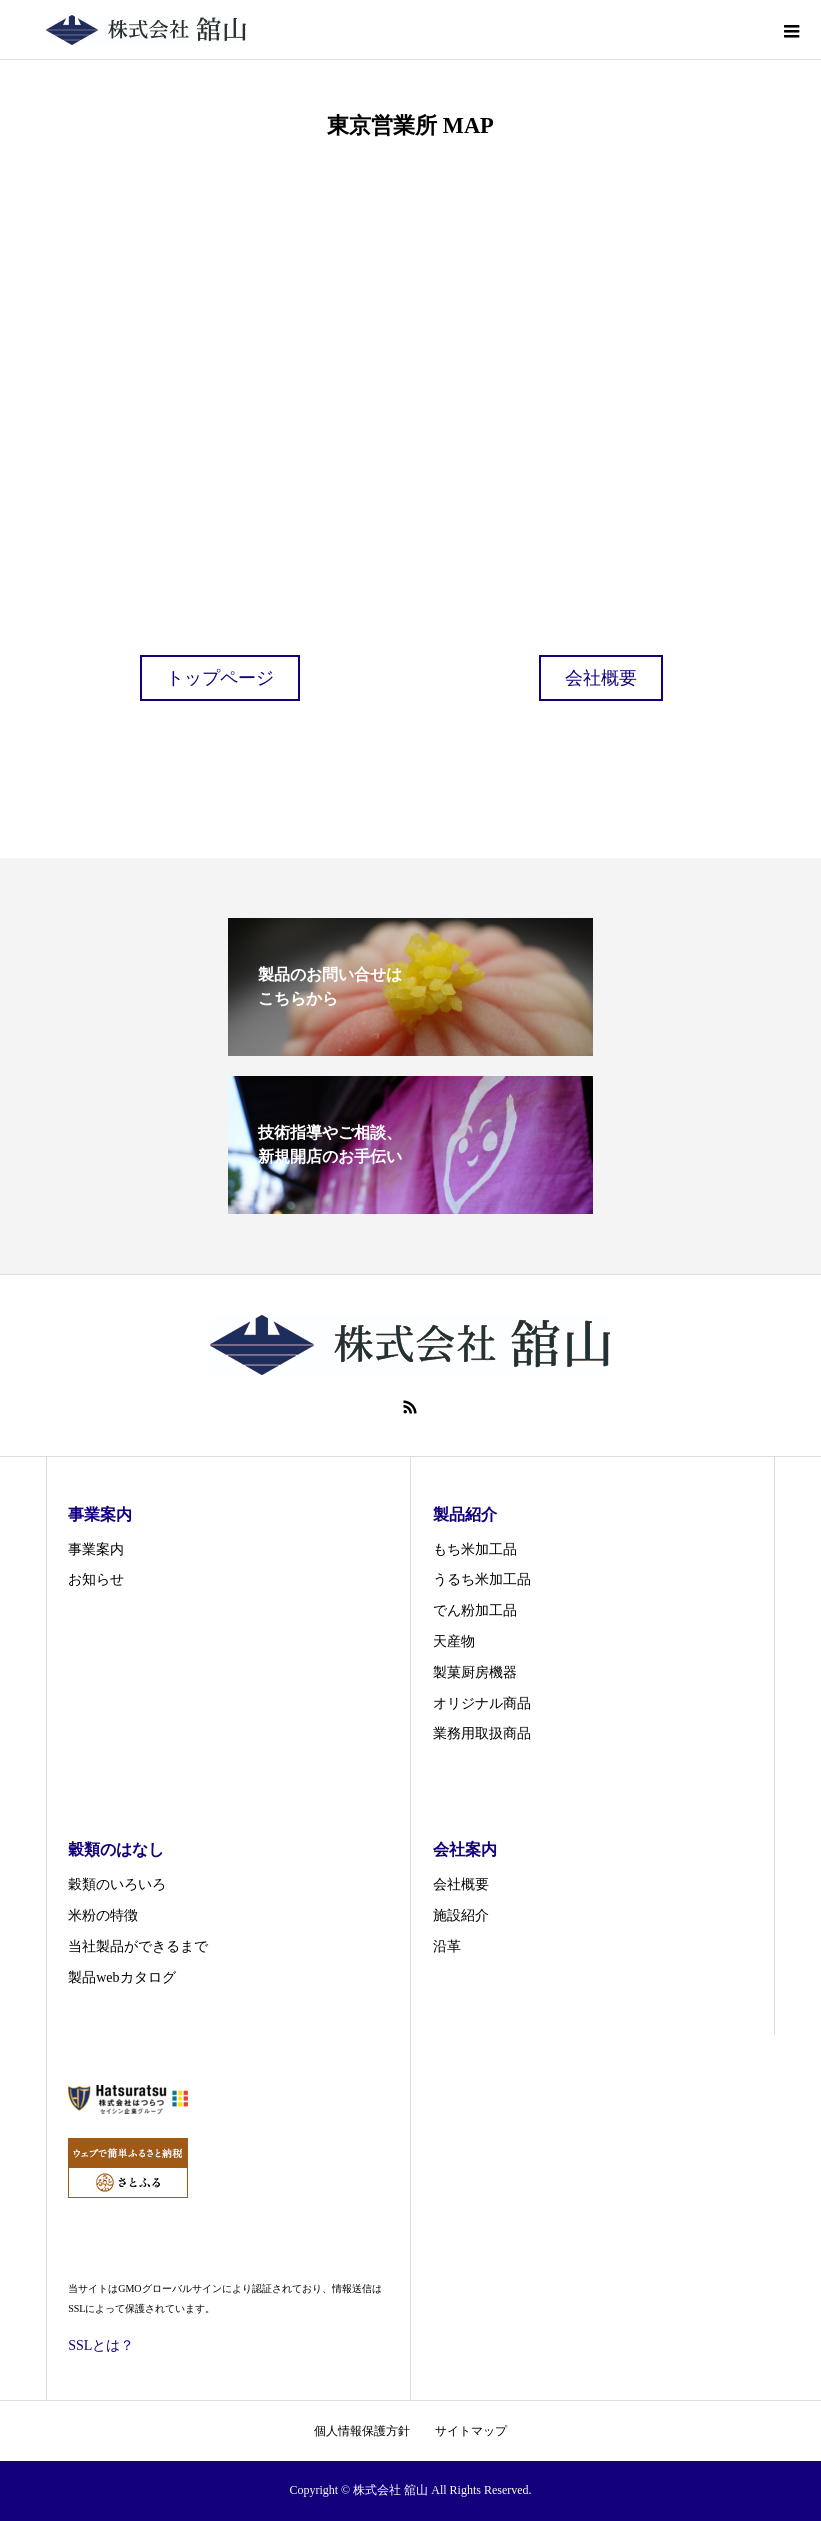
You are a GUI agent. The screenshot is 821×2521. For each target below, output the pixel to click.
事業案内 (96, 1549)
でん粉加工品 (475, 1610)
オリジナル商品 (482, 1703)
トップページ (220, 678)
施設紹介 (461, 1915)
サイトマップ (471, 2431)
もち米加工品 (475, 1549)
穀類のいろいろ (117, 1884)
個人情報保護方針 (362, 2431)
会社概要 (601, 678)
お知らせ (96, 1579)
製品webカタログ (121, 1977)
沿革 (447, 1946)
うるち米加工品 (482, 1579)
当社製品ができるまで (138, 1946)
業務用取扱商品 (482, 1733)
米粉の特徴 (103, 1915)
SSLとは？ (101, 2345)
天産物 (454, 1641)
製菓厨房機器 (475, 1672)
